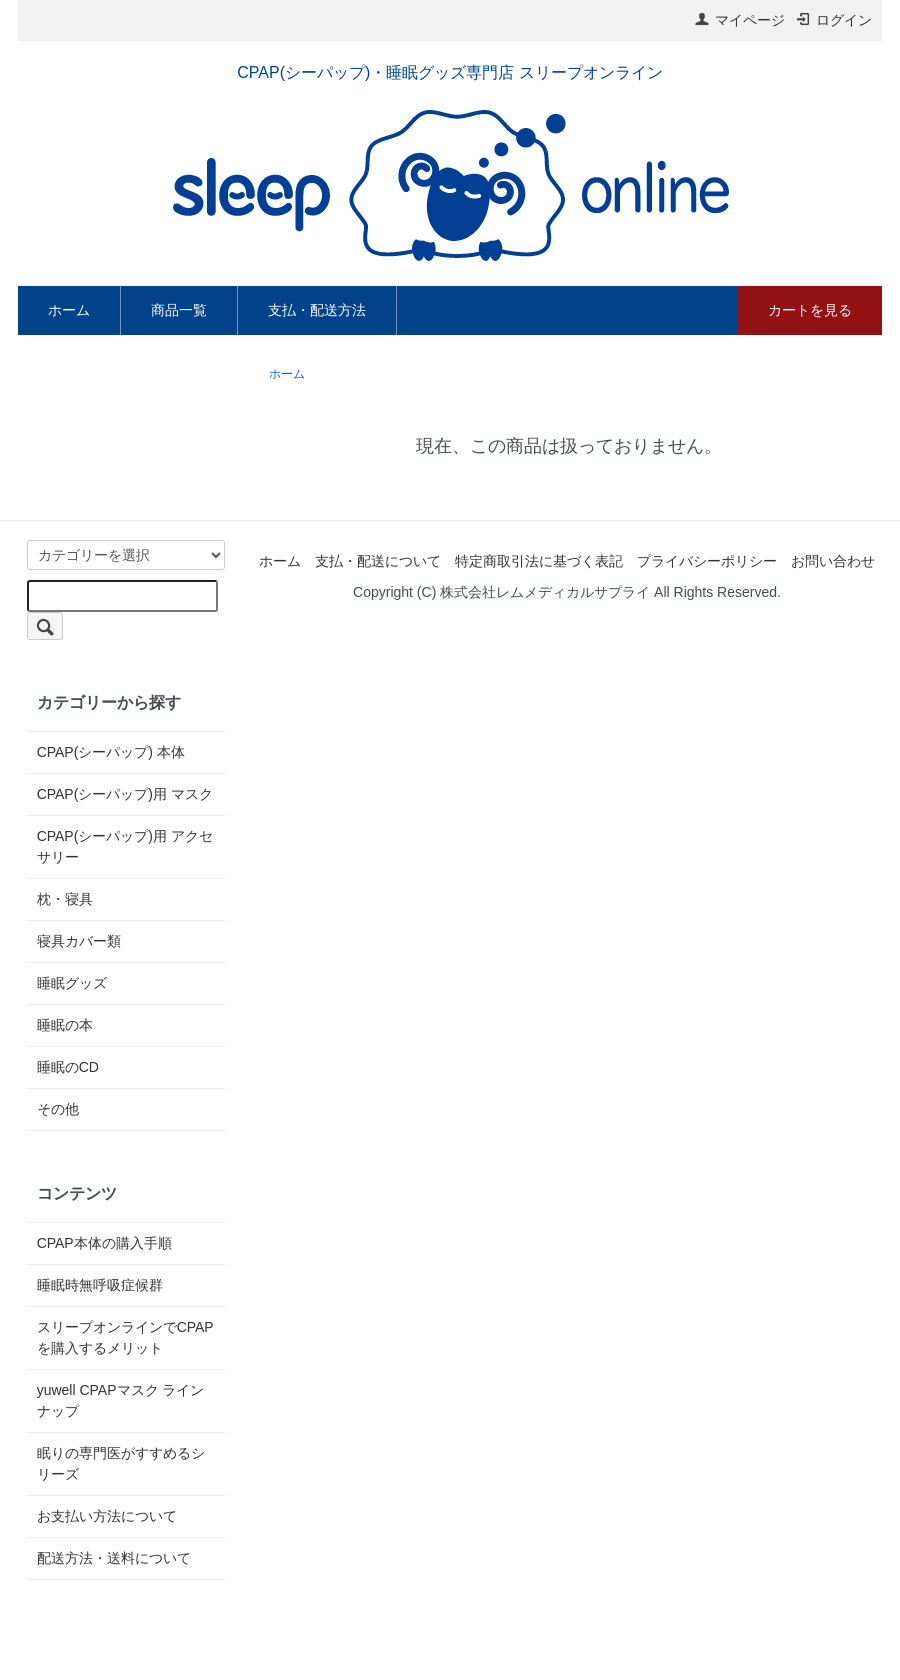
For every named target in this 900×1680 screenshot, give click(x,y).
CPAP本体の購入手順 (104, 1243)
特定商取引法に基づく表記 (539, 561)
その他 (58, 1109)
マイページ (739, 20)
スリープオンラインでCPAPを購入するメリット (125, 1337)
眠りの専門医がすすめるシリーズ (121, 1463)
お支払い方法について (107, 1516)
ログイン (833, 20)
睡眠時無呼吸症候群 (100, 1285)
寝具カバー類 (79, 941)
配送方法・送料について (114, 1558)
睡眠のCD (68, 1067)
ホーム (69, 310)
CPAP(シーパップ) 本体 (111, 752)
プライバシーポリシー (707, 561)
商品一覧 (179, 310)
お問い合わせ (833, 561)
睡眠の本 (65, 1025)
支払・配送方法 (317, 310)
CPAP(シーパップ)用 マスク (125, 794)
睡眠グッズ (72, 983)
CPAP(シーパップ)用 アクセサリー (125, 846)
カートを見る (810, 310)
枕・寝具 (65, 899)
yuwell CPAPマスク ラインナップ (121, 1400)
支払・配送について (378, 561)
